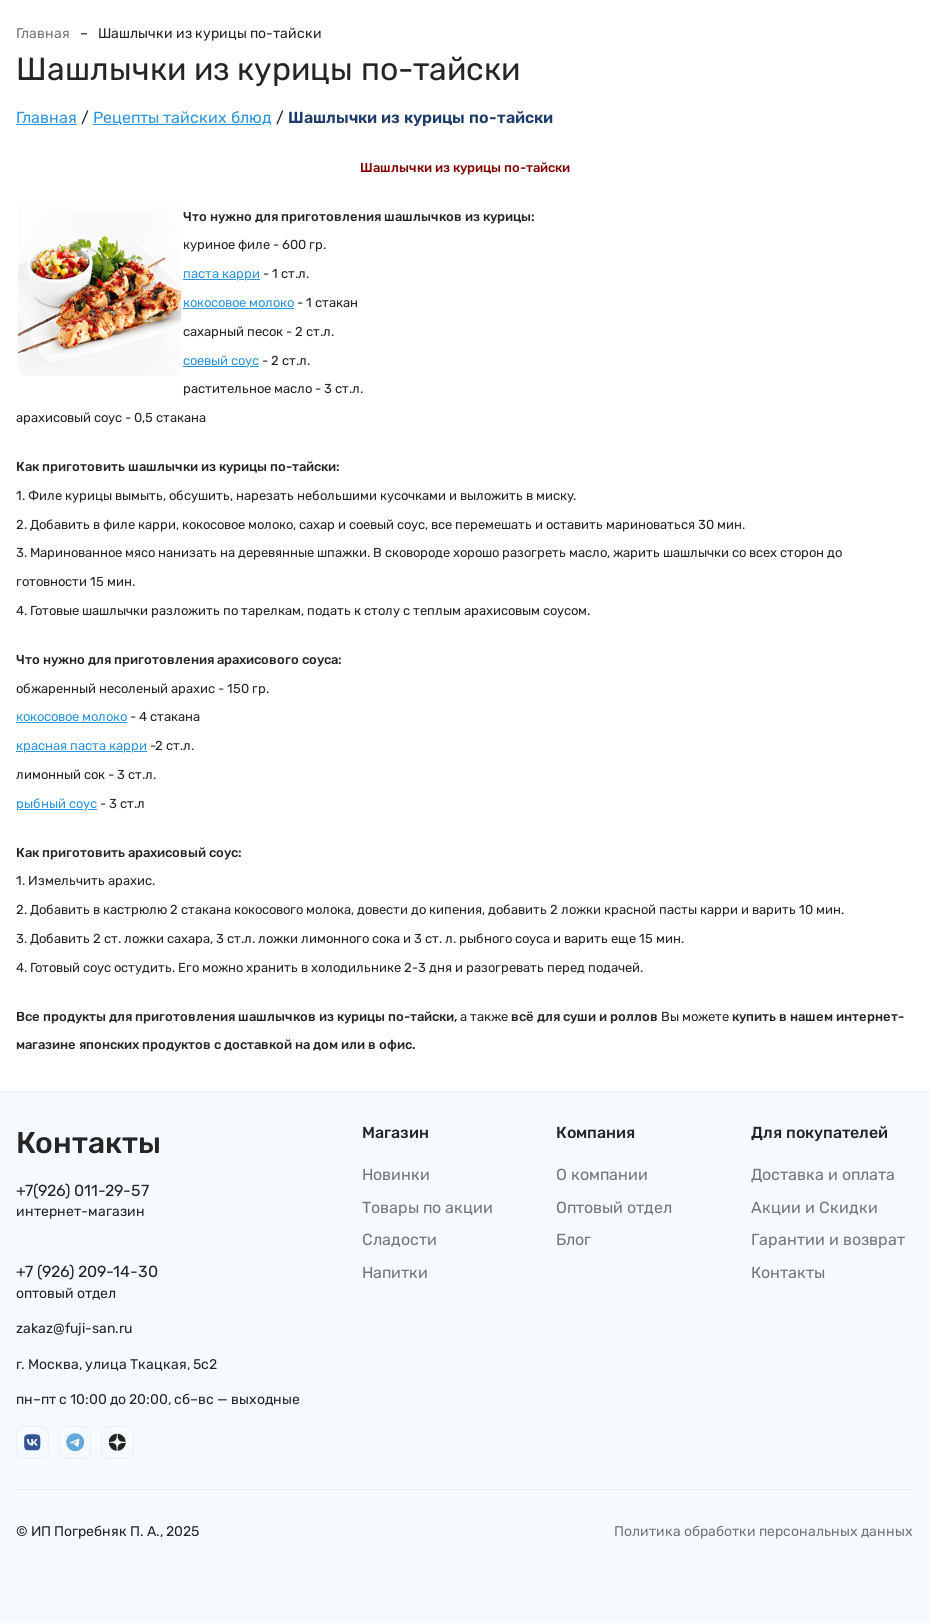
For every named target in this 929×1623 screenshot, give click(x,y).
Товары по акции (427, 1207)
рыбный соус (56, 803)
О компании (602, 1174)
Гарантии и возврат (828, 1239)
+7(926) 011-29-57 (82, 1190)
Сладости (399, 1239)
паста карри (221, 273)
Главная (43, 33)
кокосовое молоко (238, 302)
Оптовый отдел (614, 1207)
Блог (573, 1239)
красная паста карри (81, 745)
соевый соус (221, 360)
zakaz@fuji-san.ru (74, 1328)
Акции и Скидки (814, 1207)
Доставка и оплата (823, 1174)
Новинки (396, 1174)
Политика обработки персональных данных (763, 1531)
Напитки (395, 1272)
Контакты (788, 1272)
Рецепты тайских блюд (182, 117)
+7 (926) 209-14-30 (87, 1271)
